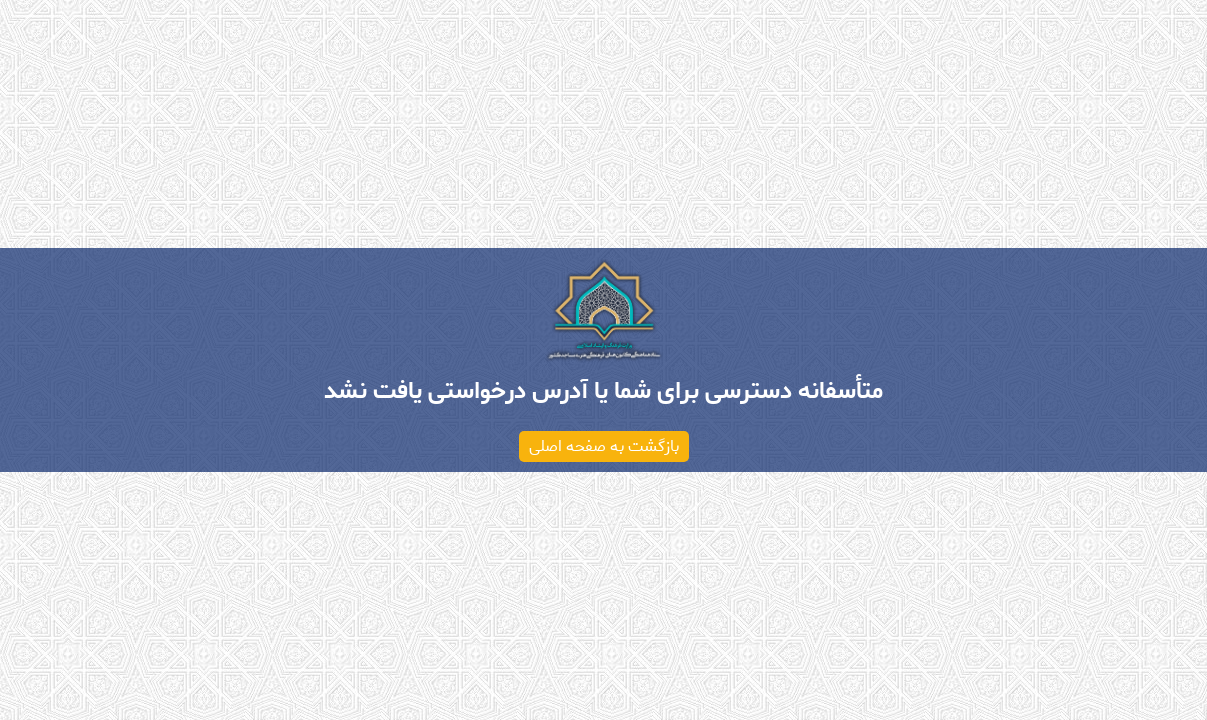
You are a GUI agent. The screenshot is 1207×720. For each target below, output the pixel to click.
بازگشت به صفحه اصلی (604, 446)
